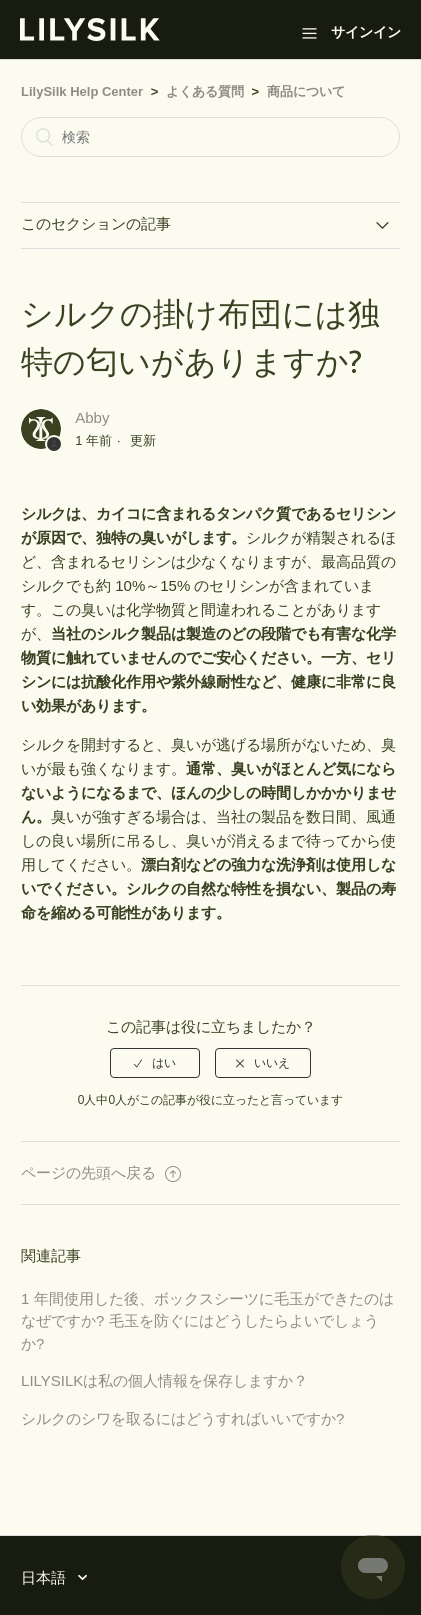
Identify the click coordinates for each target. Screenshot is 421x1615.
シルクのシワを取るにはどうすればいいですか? (182, 1418)
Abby (92, 417)
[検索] (210, 137)
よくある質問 (205, 91)
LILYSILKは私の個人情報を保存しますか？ (164, 1380)
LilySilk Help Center (82, 91)
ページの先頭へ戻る (101, 1172)
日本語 (45, 1577)
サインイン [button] (366, 32)
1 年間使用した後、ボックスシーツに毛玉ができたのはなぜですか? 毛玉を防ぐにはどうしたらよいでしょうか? (207, 1321)
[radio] (155, 1063)
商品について (306, 91)
